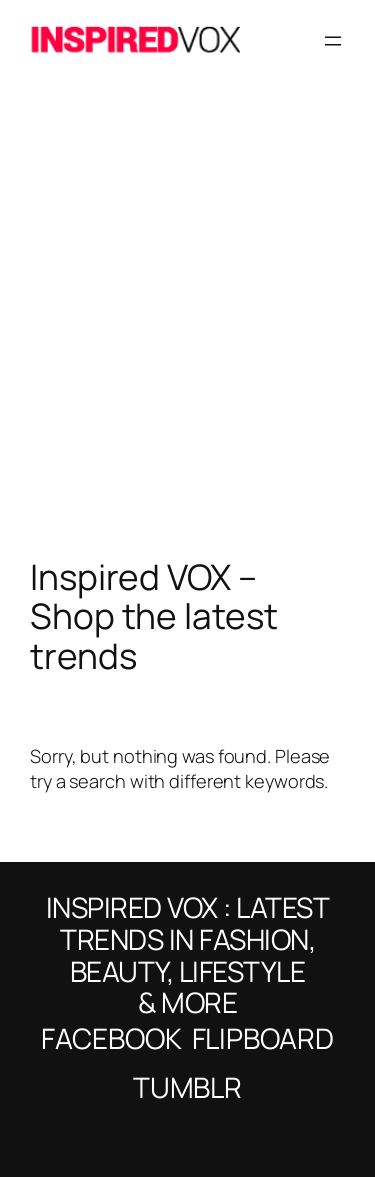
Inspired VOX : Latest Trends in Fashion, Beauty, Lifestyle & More (188, 954)
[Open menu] (333, 41)
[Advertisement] (187, 340)
